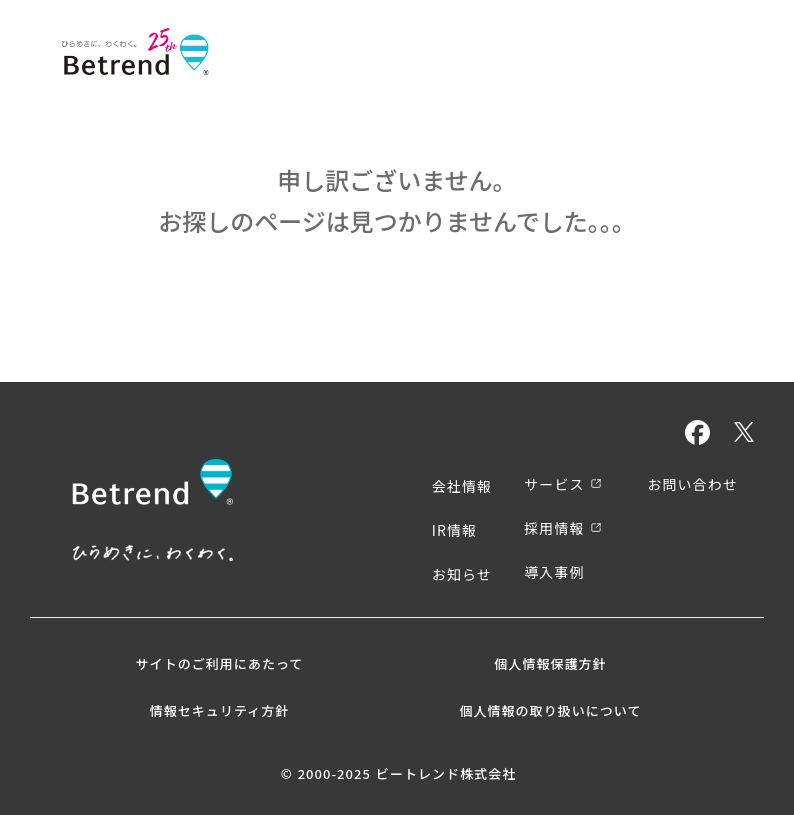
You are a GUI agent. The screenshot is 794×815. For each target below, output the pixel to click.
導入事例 (554, 572)
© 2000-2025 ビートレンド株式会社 (399, 774)
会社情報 (462, 486)
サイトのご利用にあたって (220, 663)
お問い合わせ (692, 484)
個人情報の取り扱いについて (550, 710)
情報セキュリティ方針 (220, 710)
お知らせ (462, 574)
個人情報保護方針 (550, 663)
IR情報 (454, 530)
